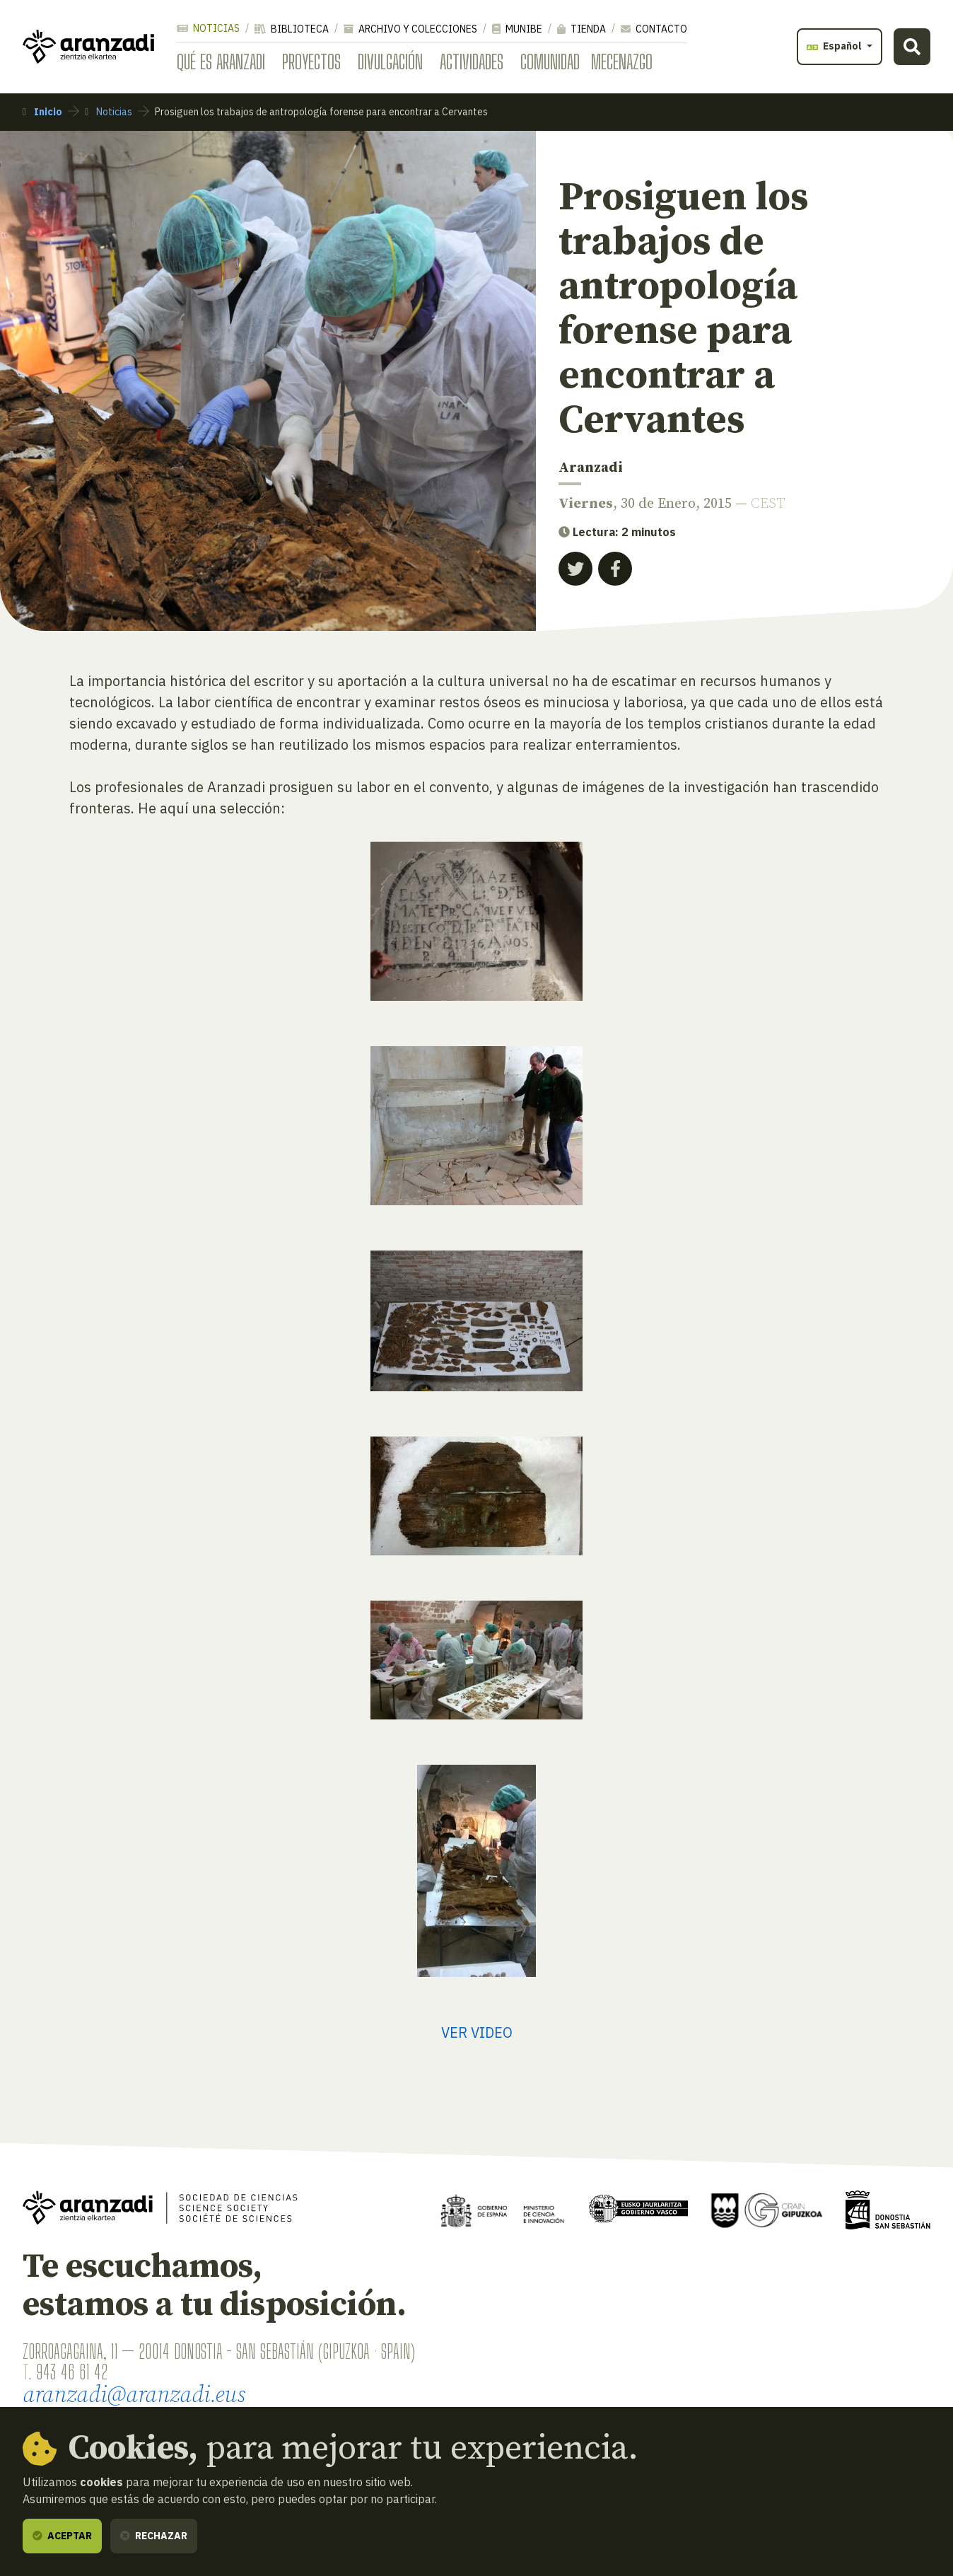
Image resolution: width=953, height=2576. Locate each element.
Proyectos (311, 62)
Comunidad (550, 62)
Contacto (654, 29)
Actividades (471, 62)
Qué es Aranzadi (221, 62)
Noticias (208, 28)
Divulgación (390, 62)
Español (835, 46)
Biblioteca (292, 29)
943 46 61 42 (71, 2372)
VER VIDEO (477, 2032)
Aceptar (62, 2535)
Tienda (581, 29)
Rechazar (153, 2535)
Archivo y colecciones (410, 29)
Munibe (517, 29)
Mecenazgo (622, 62)
